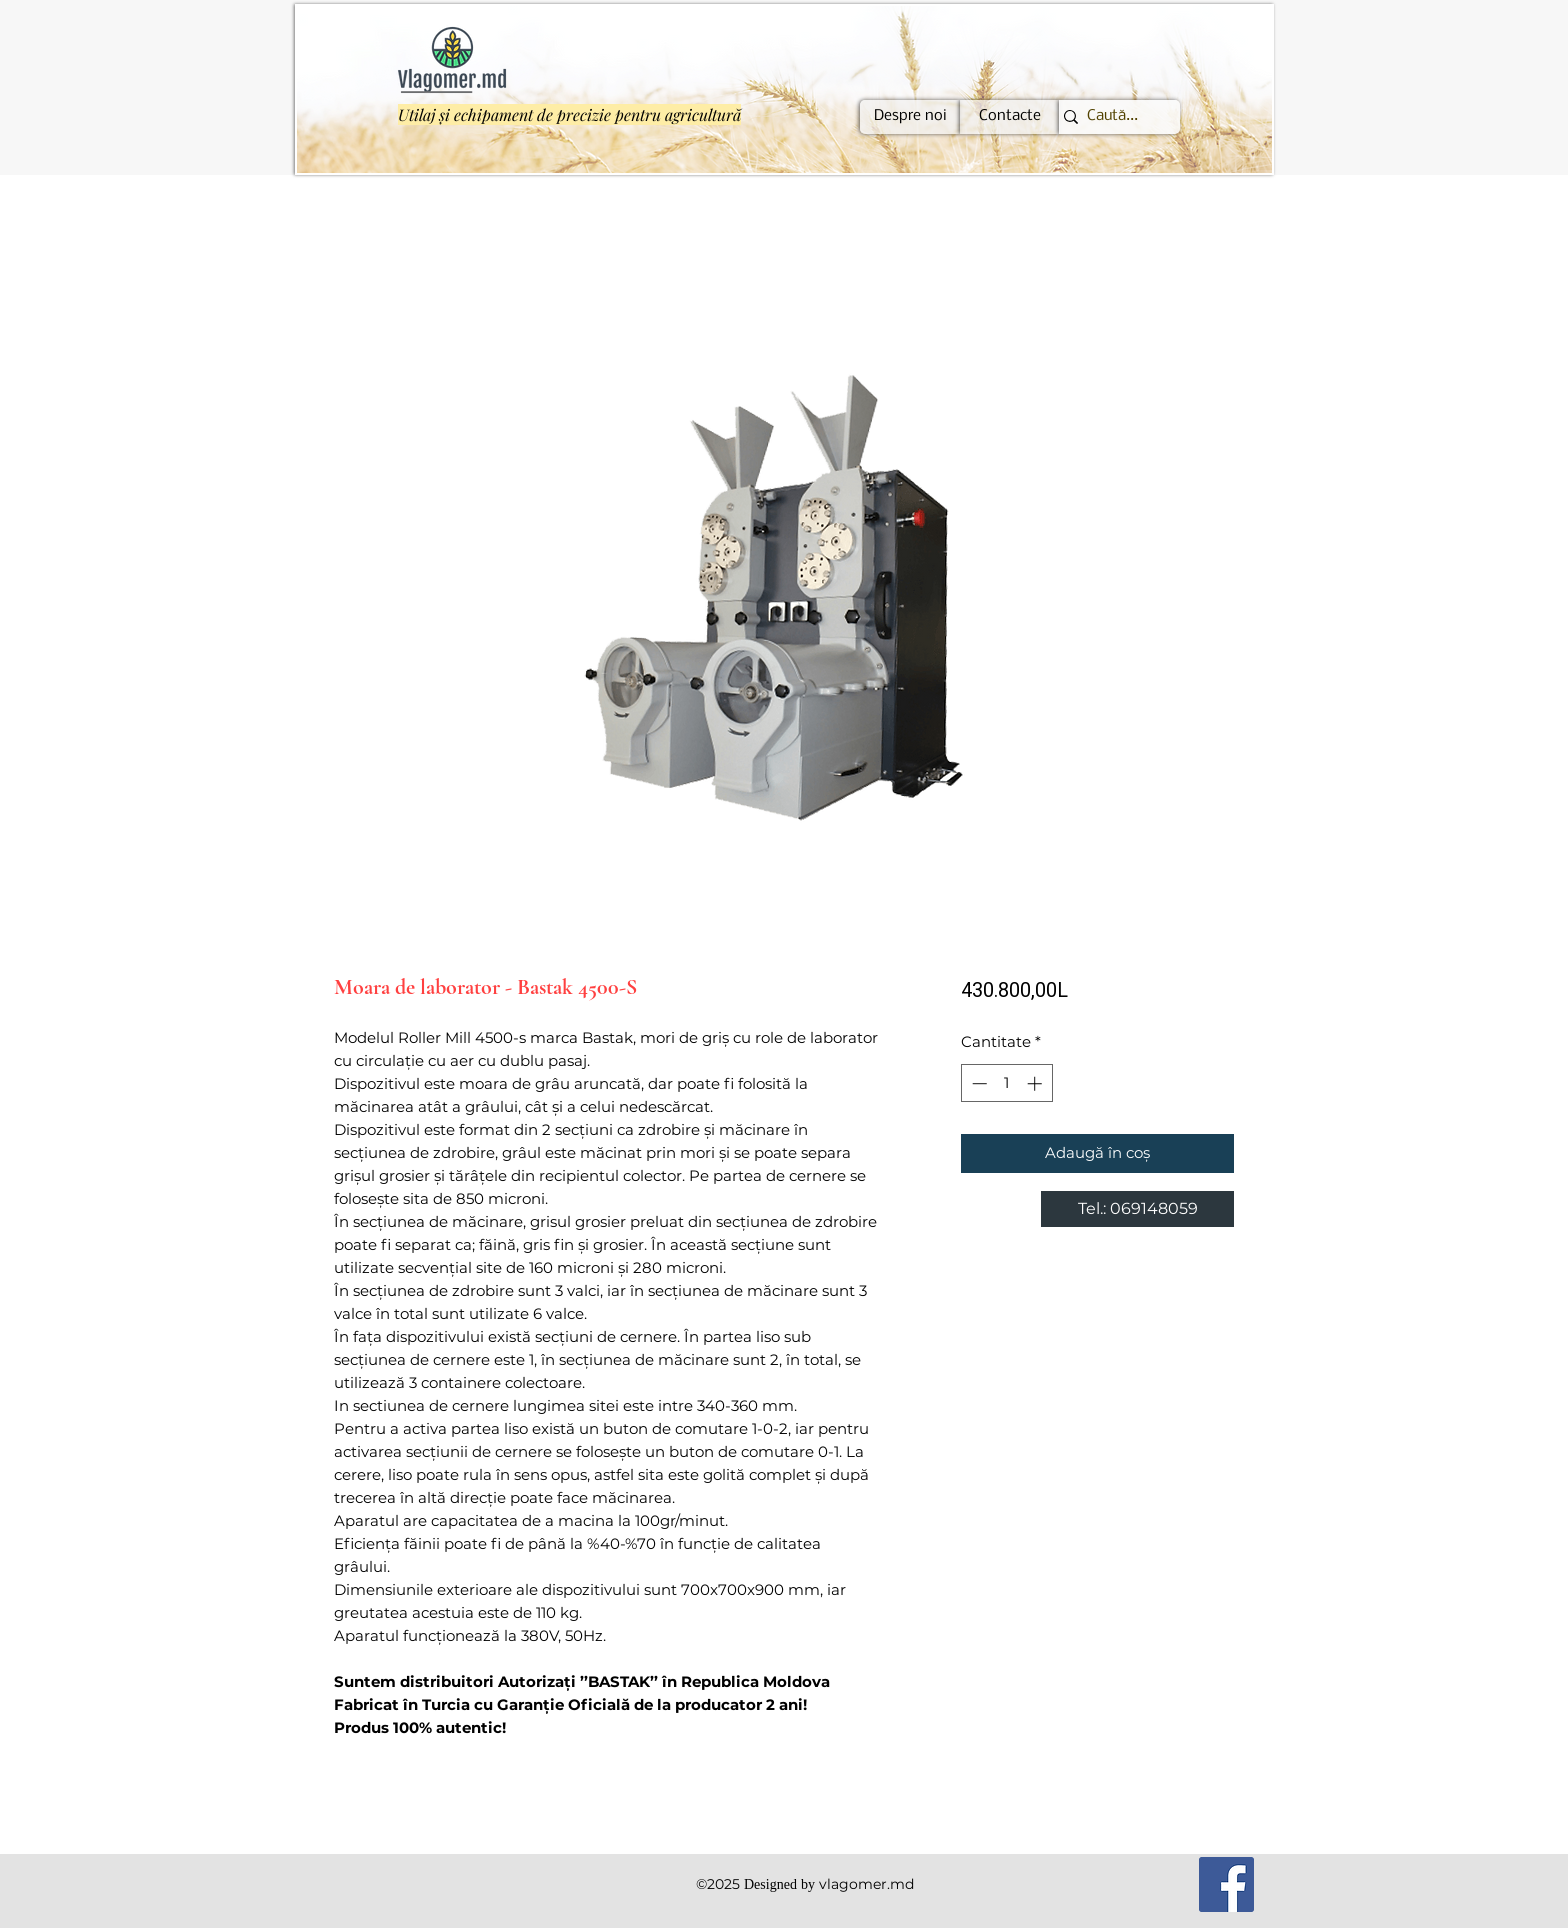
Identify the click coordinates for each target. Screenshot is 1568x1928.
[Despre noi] (910, 117)
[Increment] (1036, 1083)
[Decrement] (977, 1083)
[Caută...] (1112, 117)
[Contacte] (1010, 117)
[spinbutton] (1006, 1083)
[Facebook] (1226, 1884)
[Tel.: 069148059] (1137, 1209)
